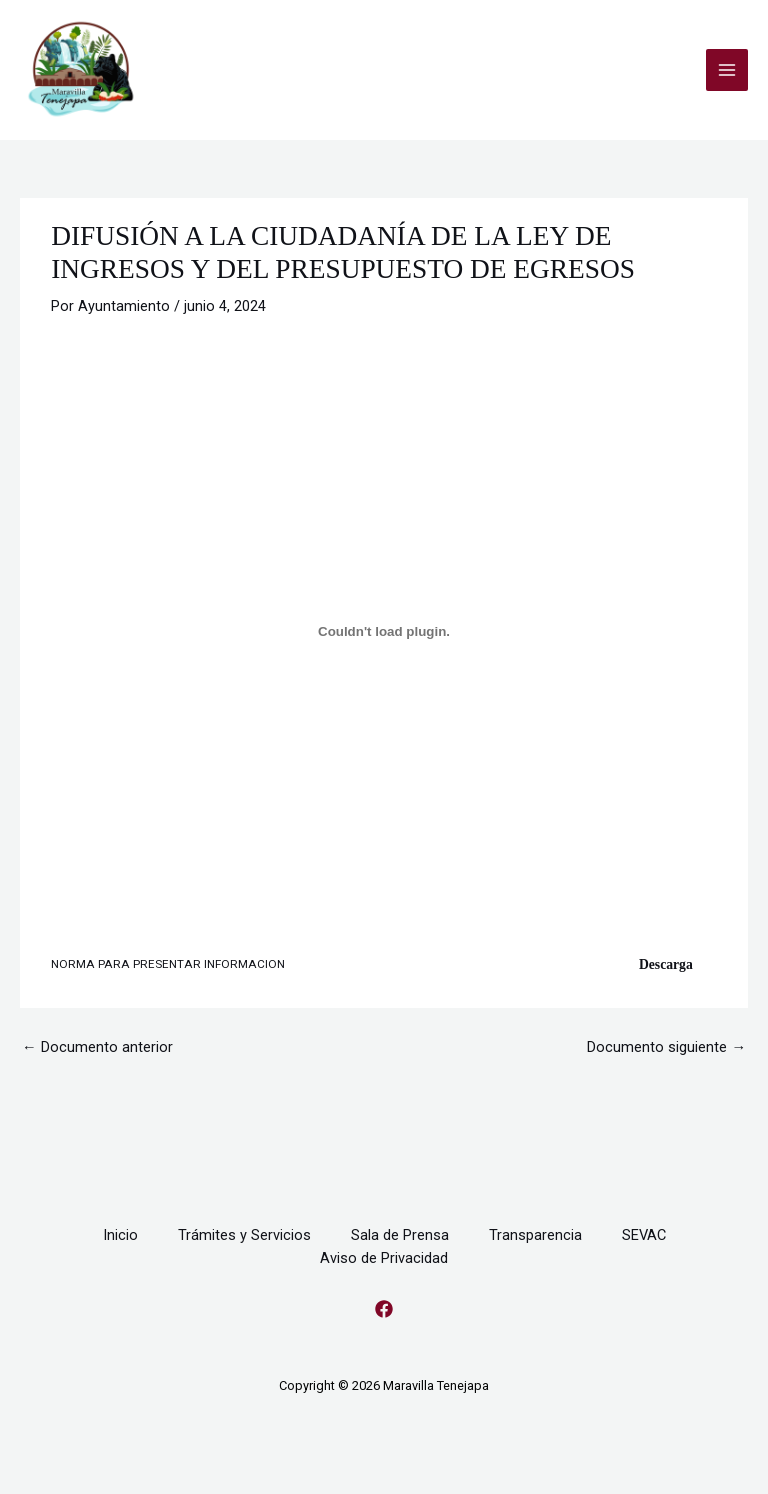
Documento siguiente (666, 1047)
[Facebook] (384, 1309)
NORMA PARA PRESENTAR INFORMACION (168, 964)
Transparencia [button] (535, 1235)
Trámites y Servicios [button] (244, 1235)
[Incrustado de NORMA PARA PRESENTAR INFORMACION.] (384, 631)
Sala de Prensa (400, 1235)
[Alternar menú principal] (727, 70)
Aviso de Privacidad (384, 1258)
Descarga (666, 964)
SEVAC (644, 1235)
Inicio (120, 1235)
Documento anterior (97, 1047)
